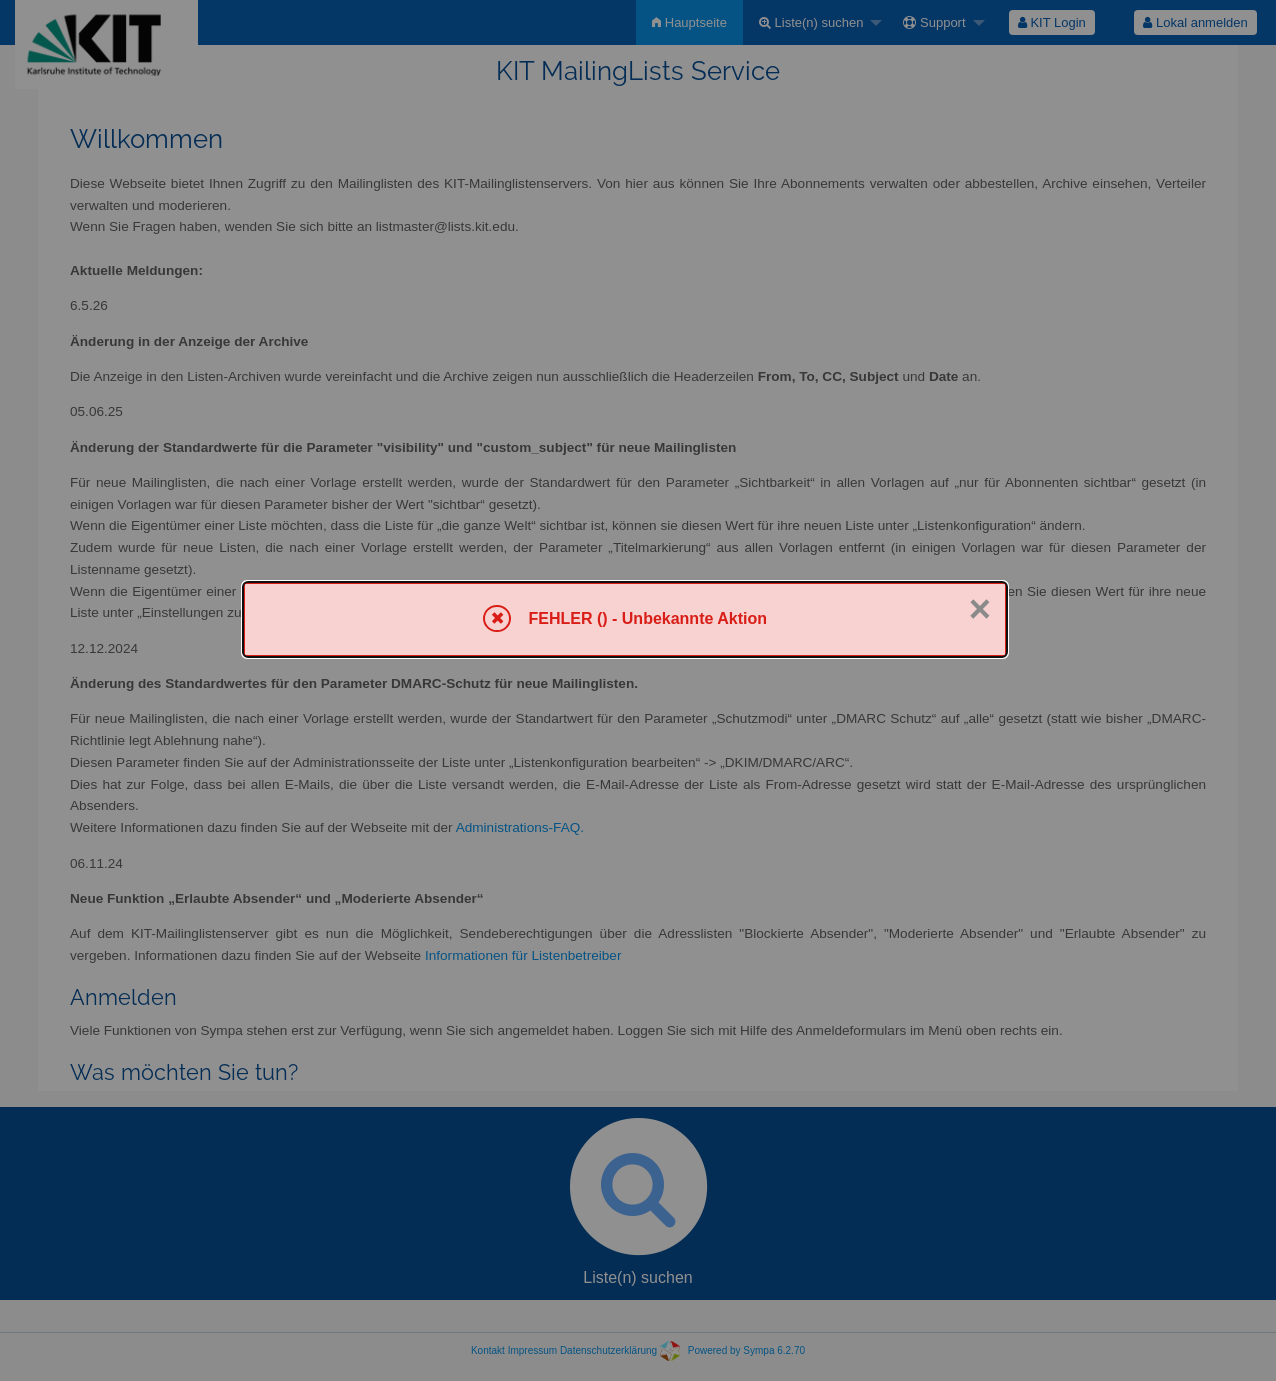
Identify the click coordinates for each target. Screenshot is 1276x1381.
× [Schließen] (980, 609)
